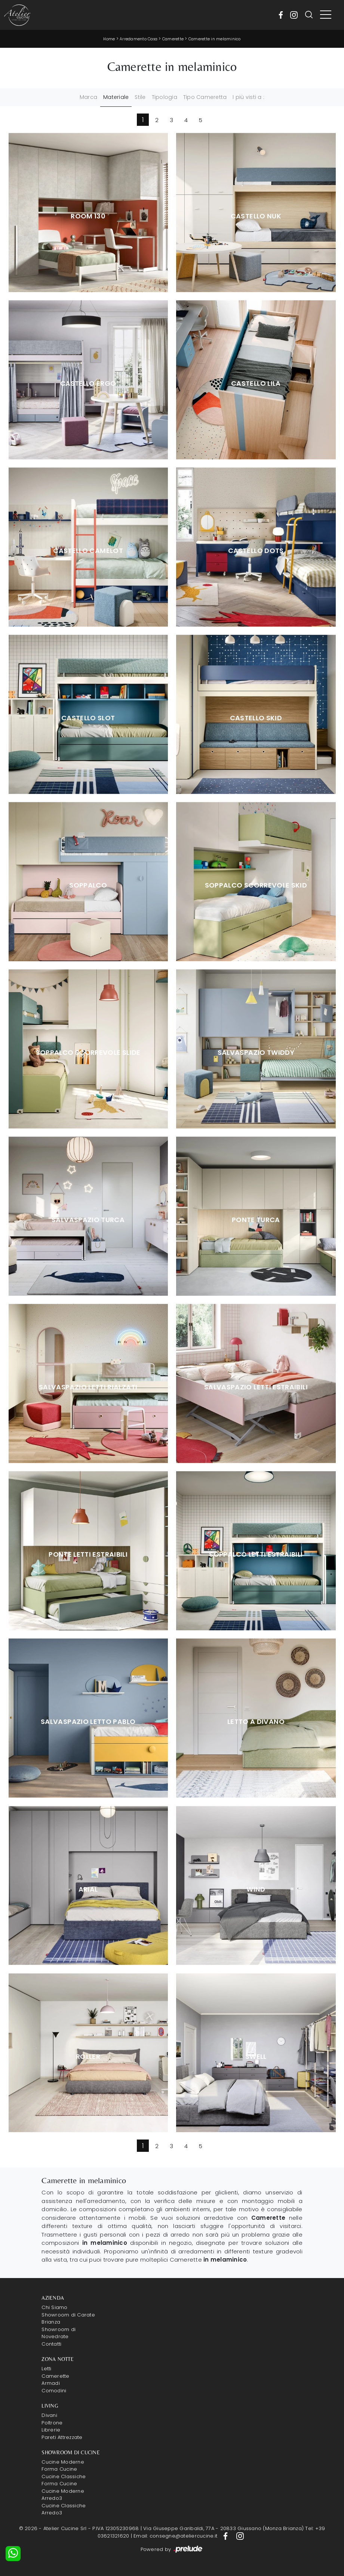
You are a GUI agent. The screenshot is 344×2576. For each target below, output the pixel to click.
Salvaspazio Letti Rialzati (88, 1387)
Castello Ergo (88, 383)
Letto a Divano (256, 1722)
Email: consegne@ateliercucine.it (175, 2535)
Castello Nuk (256, 216)
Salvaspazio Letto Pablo (88, 1722)
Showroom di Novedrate (59, 2333)
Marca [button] (88, 97)
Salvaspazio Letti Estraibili (256, 1387)
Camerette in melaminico (214, 39)
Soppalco (88, 885)
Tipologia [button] (164, 97)
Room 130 (88, 216)
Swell (256, 2057)
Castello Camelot (88, 551)
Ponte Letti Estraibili (88, 1554)
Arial (88, 1889)
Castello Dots (256, 551)
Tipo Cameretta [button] (205, 97)
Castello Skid (256, 718)
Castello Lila (256, 383)
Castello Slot (88, 718)
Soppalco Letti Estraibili (255, 1554)
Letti (46, 2368)
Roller (88, 2057)
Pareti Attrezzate (62, 2437)
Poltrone (52, 2422)
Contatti (51, 2343)
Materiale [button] (116, 97)
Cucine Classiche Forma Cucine (64, 2480)
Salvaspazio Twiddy (256, 1052)
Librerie (51, 2429)
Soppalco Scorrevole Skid (256, 885)
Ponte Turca (256, 1220)
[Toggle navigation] (325, 14)
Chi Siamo (54, 2307)
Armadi (51, 2383)
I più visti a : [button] (248, 97)
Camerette (173, 39)
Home (109, 39)
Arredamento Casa (138, 39)
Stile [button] (140, 97)
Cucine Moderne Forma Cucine (63, 2465)
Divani (49, 2415)
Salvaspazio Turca (88, 1220)
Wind (255, 1889)
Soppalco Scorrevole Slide (88, 1052)
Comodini (54, 2390)
